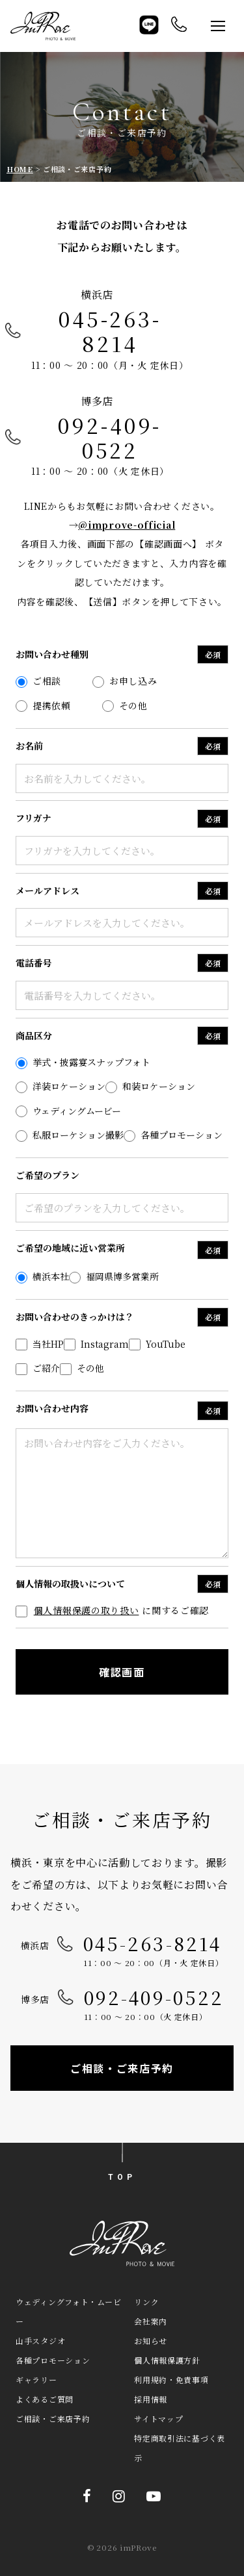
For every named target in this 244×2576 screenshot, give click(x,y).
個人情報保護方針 (167, 2360)
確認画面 (121, 1672)
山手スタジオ (40, 2340)
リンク (146, 2301)
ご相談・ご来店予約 (122, 2068)
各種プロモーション (53, 2360)
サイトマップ (158, 2418)
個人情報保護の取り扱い (86, 1610)
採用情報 (150, 2399)
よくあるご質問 (45, 2399)
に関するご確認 (112, 1610)
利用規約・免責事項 (171, 2379)
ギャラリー (36, 2379)
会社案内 (150, 2321)
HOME (20, 169)
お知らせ (150, 2340)
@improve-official (126, 524)
